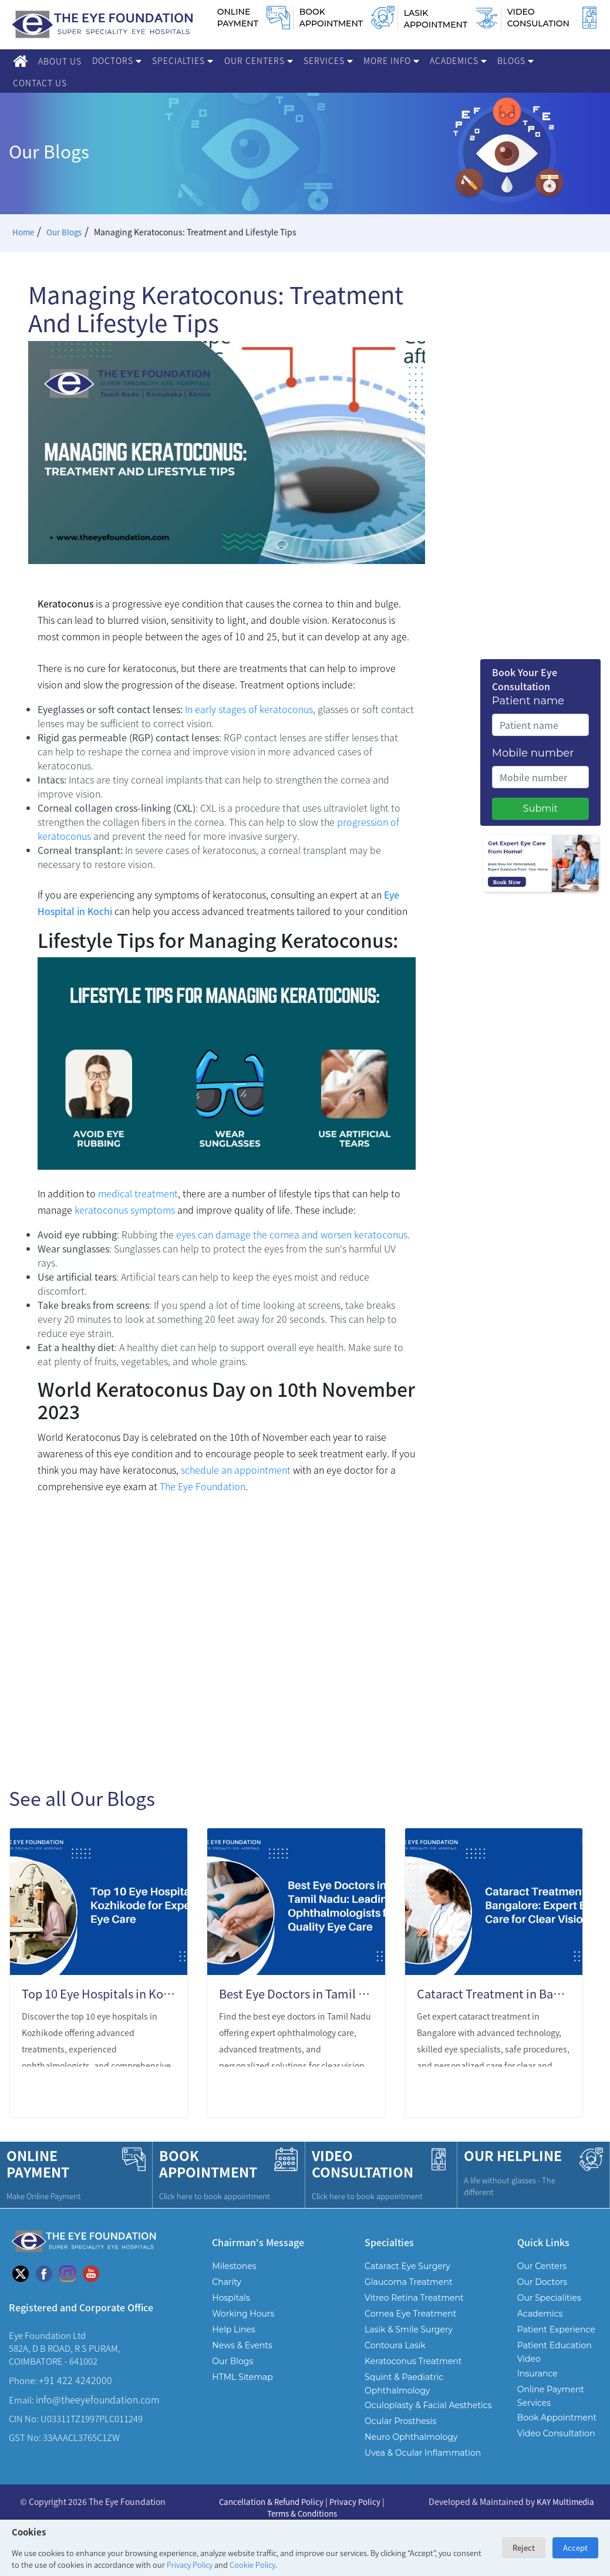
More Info (391, 60)
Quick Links (543, 2241)
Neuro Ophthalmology (411, 2437)
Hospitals (231, 2298)
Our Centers (258, 60)
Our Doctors (542, 2282)
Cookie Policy (252, 2564)
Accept (575, 2547)
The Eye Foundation (201, 1486)
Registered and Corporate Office (81, 2307)
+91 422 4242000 (75, 2380)
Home (23, 232)
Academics (458, 60)
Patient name (528, 700)
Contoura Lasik (395, 2345)
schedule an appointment (236, 1470)
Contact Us (40, 83)
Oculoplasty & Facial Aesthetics (428, 2405)
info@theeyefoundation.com (97, 2399)
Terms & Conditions (301, 2512)
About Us (60, 61)
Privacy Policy (190, 2564)
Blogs (515, 60)
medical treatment (138, 1193)
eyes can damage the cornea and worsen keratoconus (291, 1234)
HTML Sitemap (242, 2377)
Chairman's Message (258, 2241)
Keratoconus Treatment (413, 2361)
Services (328, 60)
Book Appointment (556, 2417)
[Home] (20, 61)
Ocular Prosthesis (400, 2421)
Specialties (182, 60)
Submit (540, 808)
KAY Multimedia (565, 2501)
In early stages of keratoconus (249, 709)
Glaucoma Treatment (409, 2282)
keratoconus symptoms (125, 1210)
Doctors (116, 60)
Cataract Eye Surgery (407, 2266)
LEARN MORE (132, 2093)
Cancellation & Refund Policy (270, 2501)
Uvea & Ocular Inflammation (423, 2452)
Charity (226, 2282)
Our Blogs (66, 232)
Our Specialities (549, 2298)
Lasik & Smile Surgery (409, 2329)
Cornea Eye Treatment (410, 2313)
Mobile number (533, 753)
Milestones (234, 2266)
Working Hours (243, 2313)
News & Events (242, 2345)
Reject (524, 2547)
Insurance (537, 2373)
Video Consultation (556, 2433)
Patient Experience (556, 2329)
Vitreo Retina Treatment (414, 2298)
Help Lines (233, 2329)
